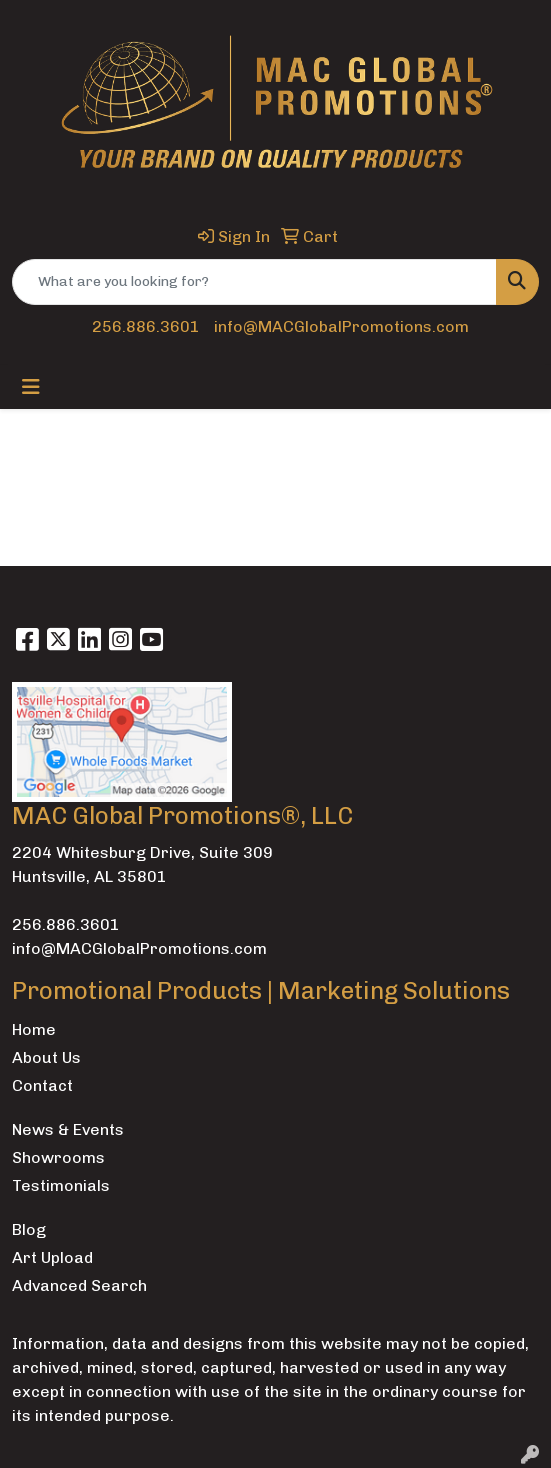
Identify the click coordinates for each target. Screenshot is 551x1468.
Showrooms (58, 1157)
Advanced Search (79, 1285)
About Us (46, 1057)
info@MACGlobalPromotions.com (341, 326)
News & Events (68, 1129)
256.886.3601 (146, 326)
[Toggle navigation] (31, 387)
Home (34, 1029)
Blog (29, 1229)
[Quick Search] (254, 282)
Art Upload (52, 1257)
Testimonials (61, 1185)
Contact (42, 1085)
